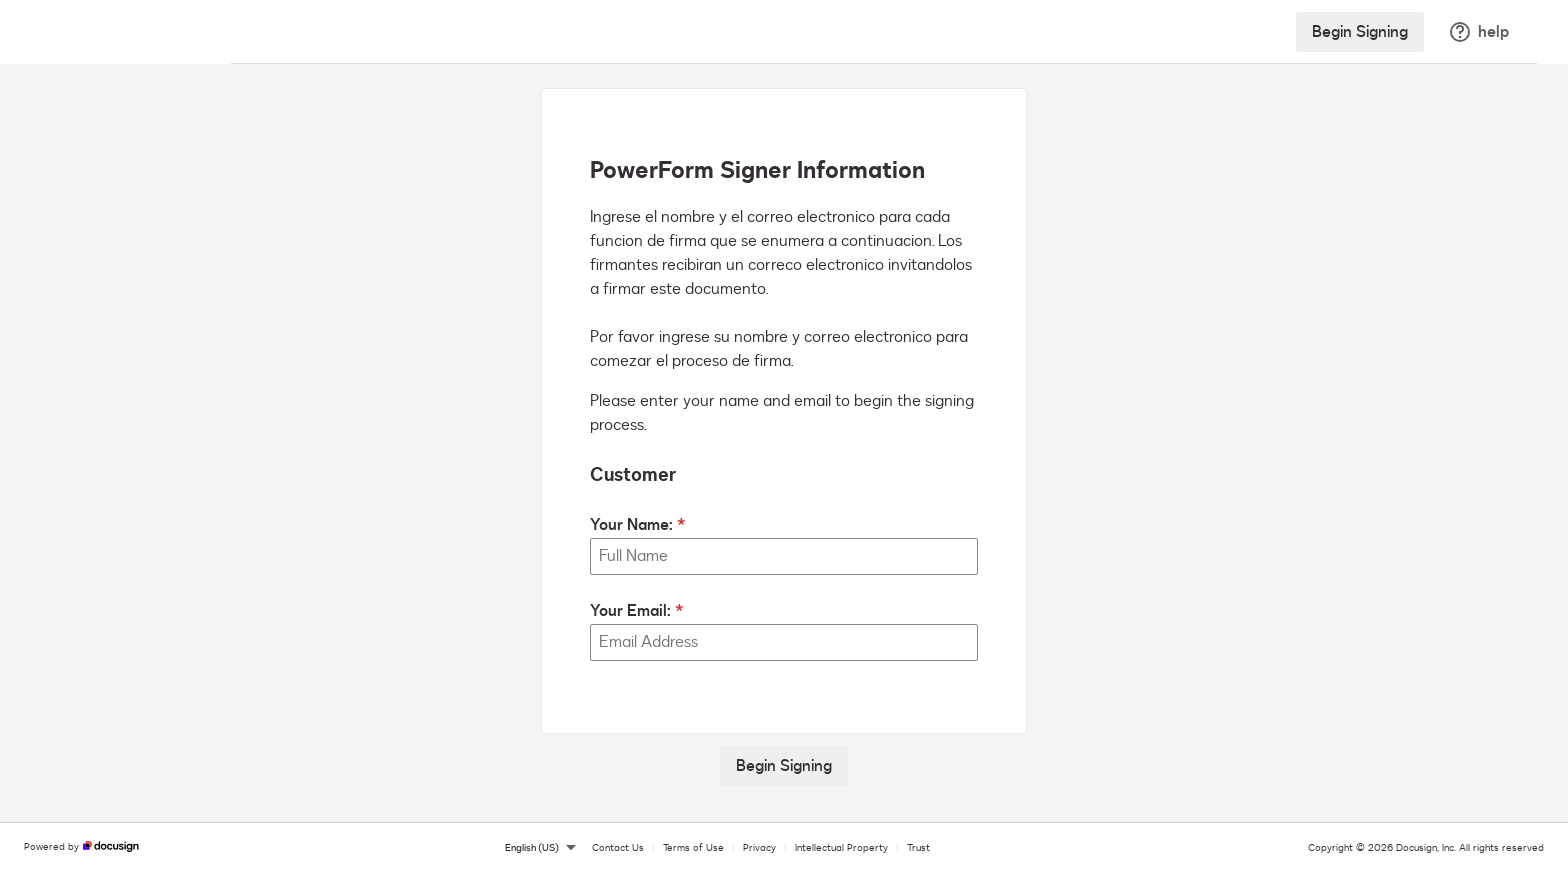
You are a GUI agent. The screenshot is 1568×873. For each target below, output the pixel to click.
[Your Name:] (784, 556)
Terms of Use (693, 848)
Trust (918, 848)
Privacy (759, 848)
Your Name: (631, 525)
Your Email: (630, 611)
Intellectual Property (841, 848)
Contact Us (618, 848)
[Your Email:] (784, 642)
